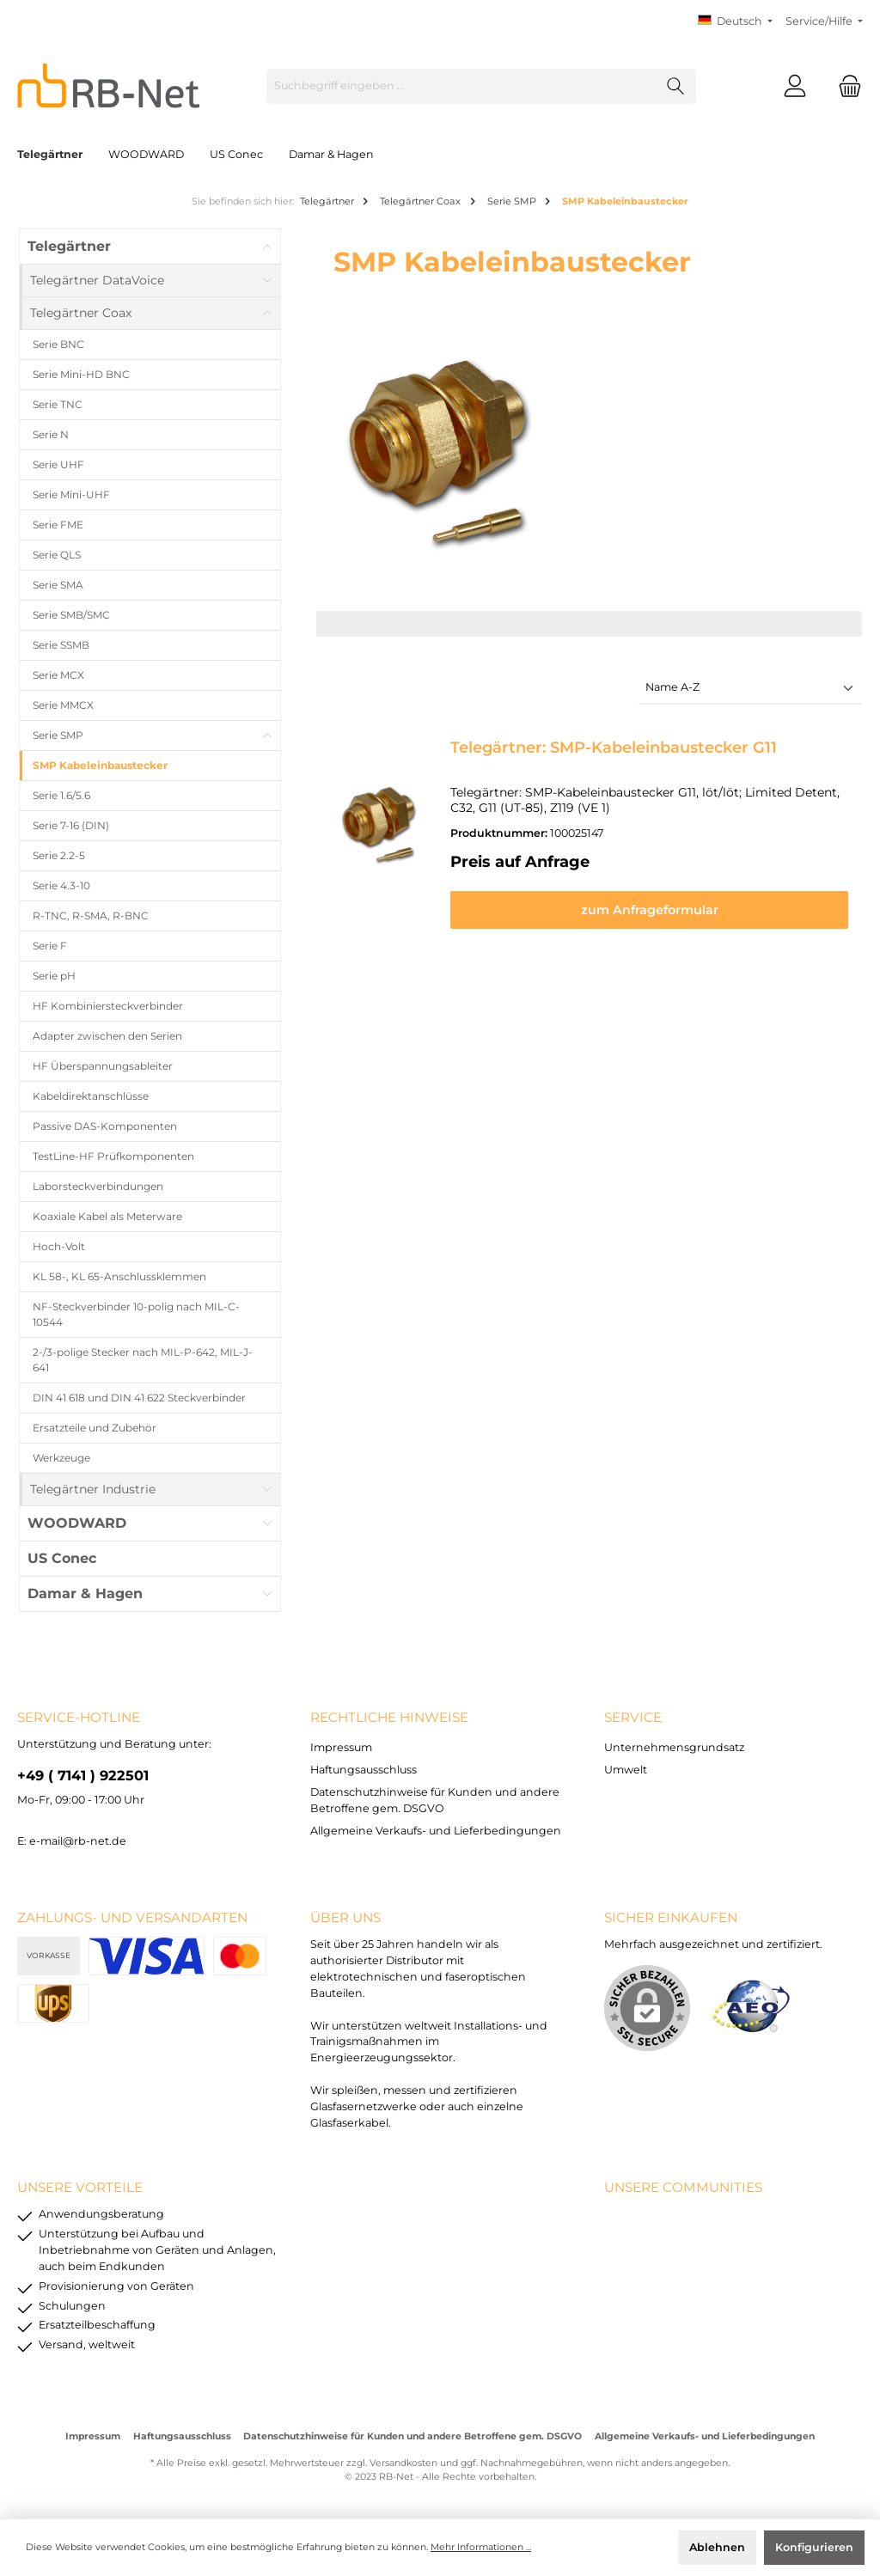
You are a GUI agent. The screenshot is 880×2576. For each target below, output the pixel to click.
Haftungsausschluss (363, 1769)
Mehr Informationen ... (481, 2547)
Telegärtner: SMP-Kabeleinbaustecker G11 (613, 747)
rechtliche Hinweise (389, 1717)
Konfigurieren (814, 2547)
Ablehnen (717, 2547)
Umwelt (625, 1769)
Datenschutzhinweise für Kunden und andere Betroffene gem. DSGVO (412, 2436)
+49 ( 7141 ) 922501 (83, 1775)
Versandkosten (403, 2463)
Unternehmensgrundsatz (674, 1747)
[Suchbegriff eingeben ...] (461, 86)
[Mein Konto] (795, 86)
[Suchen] (676, 86)
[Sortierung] (750, 689)
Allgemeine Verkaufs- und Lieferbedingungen (435, 1830)
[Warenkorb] (845, 86)
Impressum (341, 1747)
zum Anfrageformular (649, 910)
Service (633, 1717)
